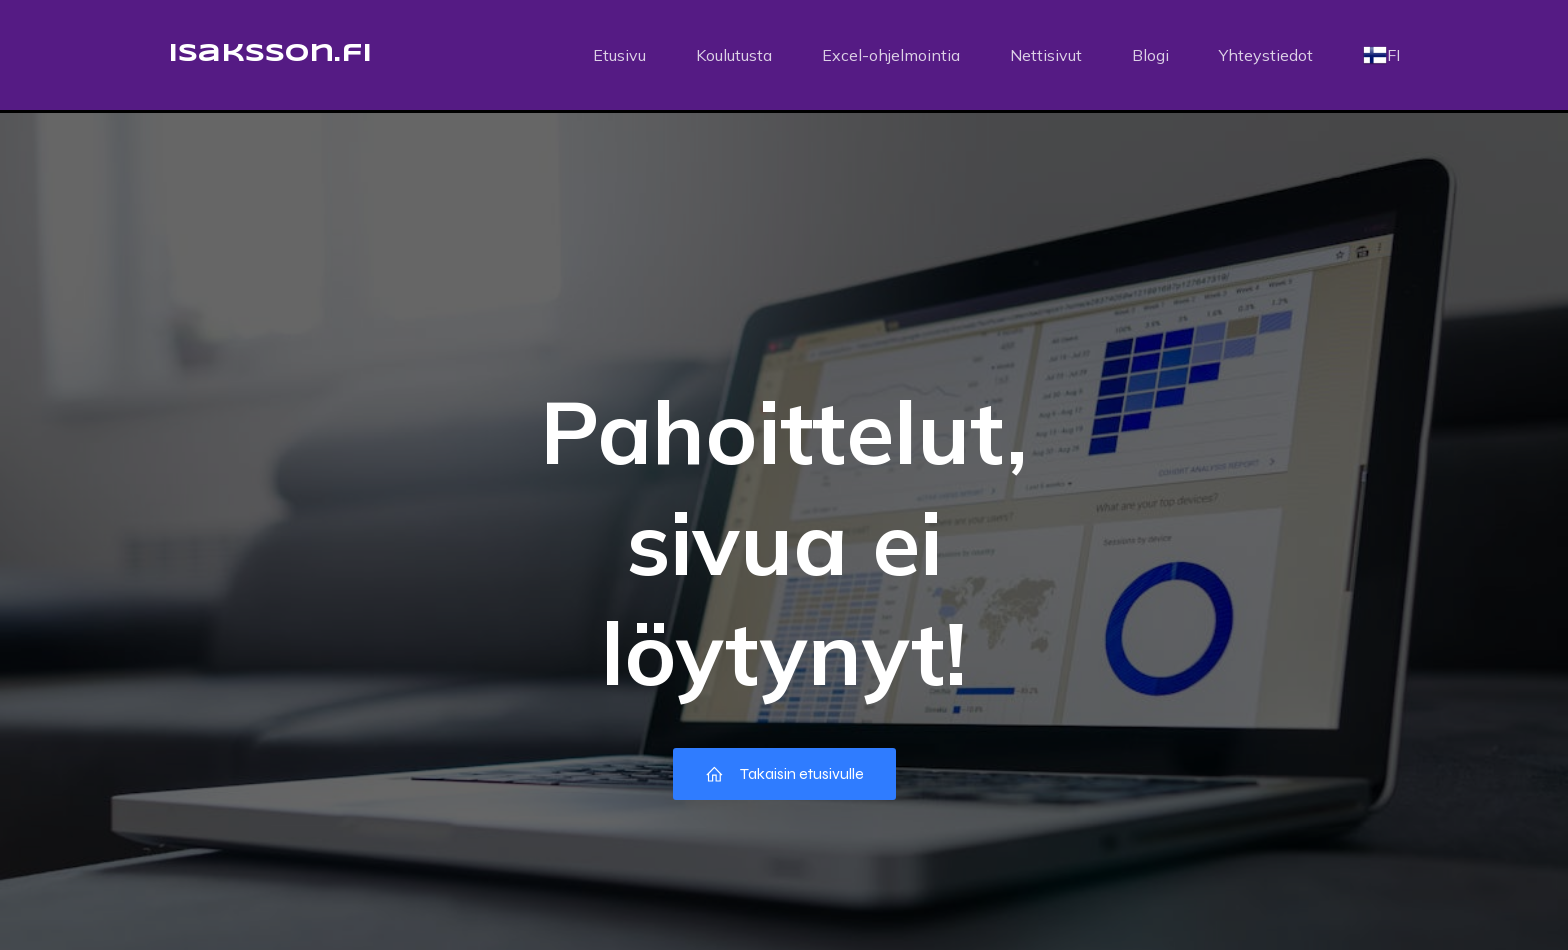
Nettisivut (1046, 55)
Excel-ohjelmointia (891, 55)
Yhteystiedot (1266, 55)
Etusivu (619, 55)
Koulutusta (734, 55)
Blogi (1150, 55)
